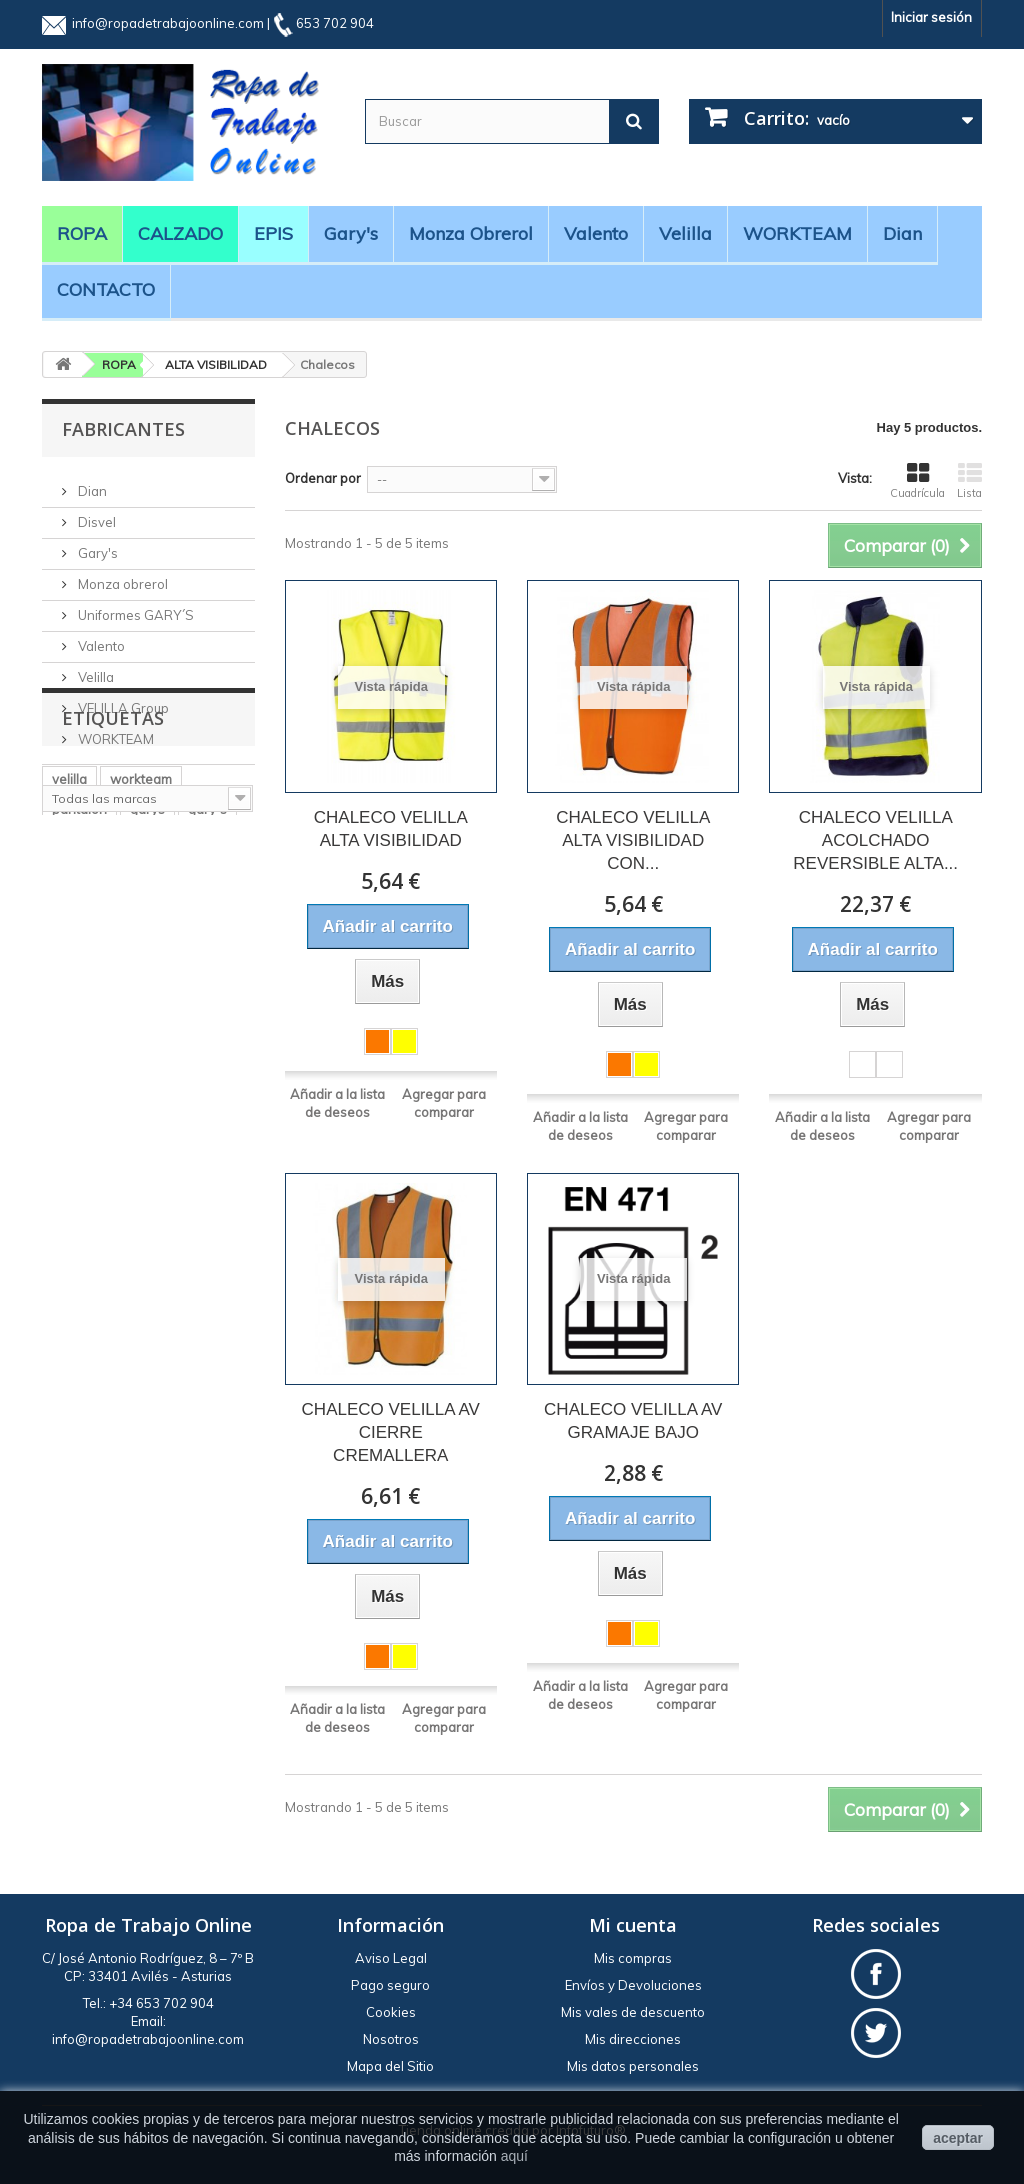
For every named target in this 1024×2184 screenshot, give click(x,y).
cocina (72, 985)
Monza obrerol (471, 233)
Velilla (685, 233)
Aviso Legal (391, 1958)
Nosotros (391, 2039)
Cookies (391, 2012)
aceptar (958, 2138)
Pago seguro (390, 1985)
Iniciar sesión (931, 17)
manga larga (91, 1045)
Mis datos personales (633, 2066)
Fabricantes (123, 429)
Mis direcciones (633, 2039)
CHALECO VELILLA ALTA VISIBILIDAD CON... (633, 840)
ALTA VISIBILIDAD (216, 364)
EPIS (273, 233)
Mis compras (633, 1958)
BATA (137, 1015)
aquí (514, 2156)
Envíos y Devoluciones (633, 1985)
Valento (596, 233)
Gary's (351, 233)
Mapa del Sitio (390, 2066)
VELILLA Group (122, 700)
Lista (969, 481)
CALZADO (180, 233)
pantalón (79, 955)
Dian (902, 233)
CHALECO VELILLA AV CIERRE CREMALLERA (391, 1432)
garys (147, 955)
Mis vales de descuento (633, 2012)
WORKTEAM (797, 233)
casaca (74, 1015)
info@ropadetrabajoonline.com (168, 23)
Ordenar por (323, 478)
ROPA (82, 233)
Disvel (95, 514)
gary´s (207, 955)
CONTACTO (106, 289)
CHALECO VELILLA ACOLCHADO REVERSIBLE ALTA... (875, 840)
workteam (141, 925)
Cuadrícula (917, 481)
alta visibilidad (159, 985)
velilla (69, 925)
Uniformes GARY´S (134, 607)
